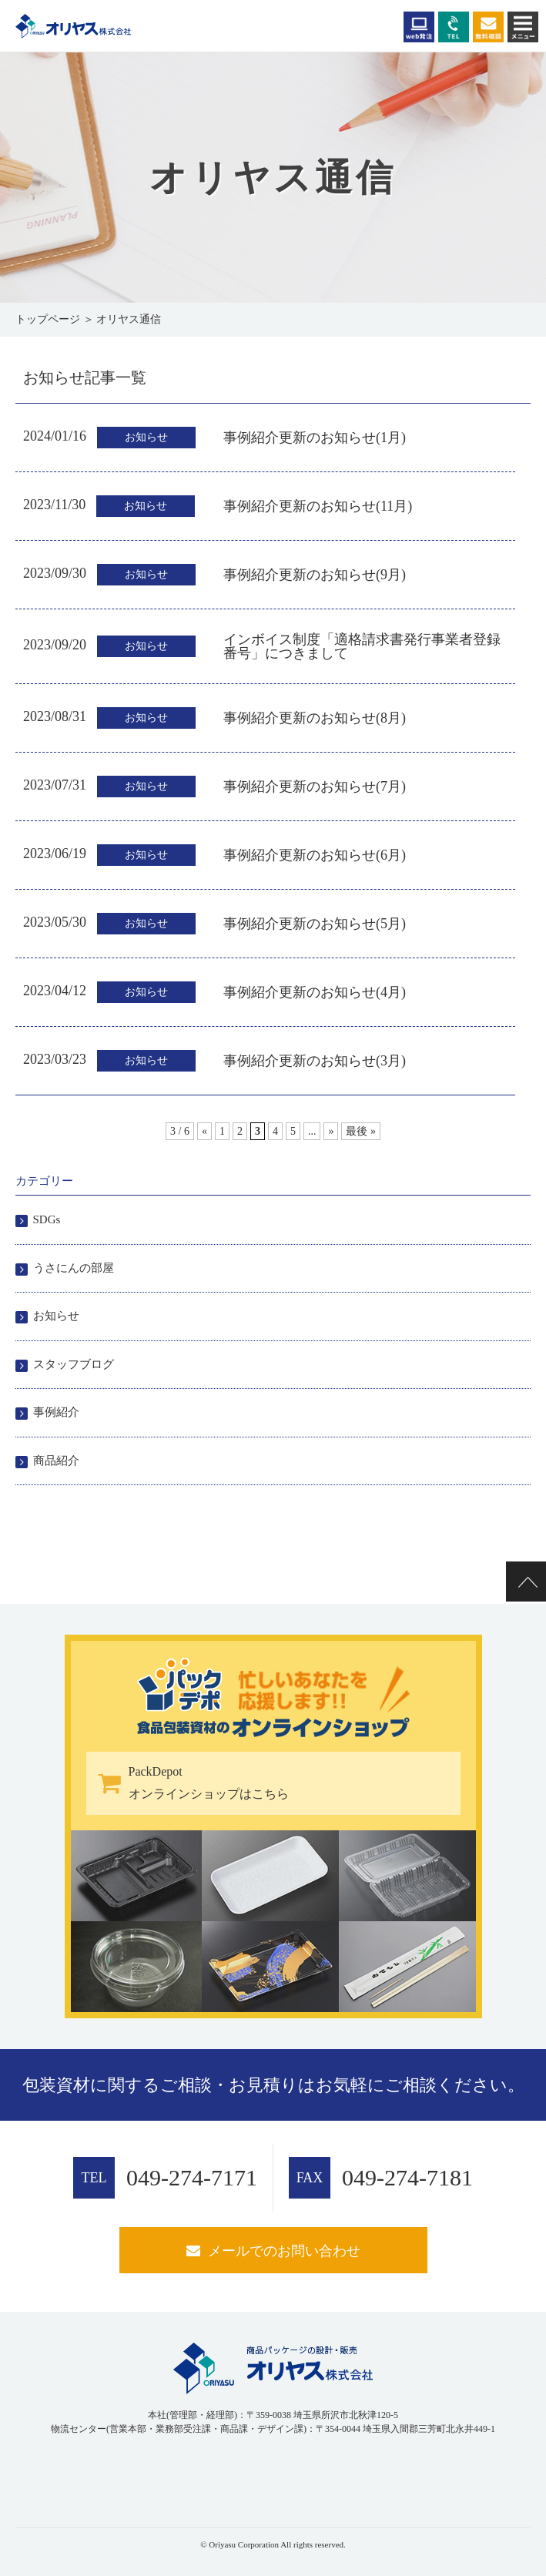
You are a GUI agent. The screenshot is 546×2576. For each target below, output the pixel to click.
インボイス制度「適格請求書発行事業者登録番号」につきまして (362, 646)
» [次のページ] (330, 1131)
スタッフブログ (73, 1364)
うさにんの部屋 (73, 1268)
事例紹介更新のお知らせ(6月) (314, 855)
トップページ (47, 319)
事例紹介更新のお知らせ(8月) (314, 718)
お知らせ (56, 1316)
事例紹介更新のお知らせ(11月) (317, 506)
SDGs (47, 1219)
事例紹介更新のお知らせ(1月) (314, 437)
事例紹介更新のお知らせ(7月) (314, 786)
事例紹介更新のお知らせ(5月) (314, 923)
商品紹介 (56, 1460)
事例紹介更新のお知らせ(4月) (314, 992)
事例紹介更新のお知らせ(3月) (314, 1060)
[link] (53, 2476)
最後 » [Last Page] (361, 1131)
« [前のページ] (204, 1131)
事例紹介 (56, 1412)
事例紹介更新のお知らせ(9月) (314, 574)
